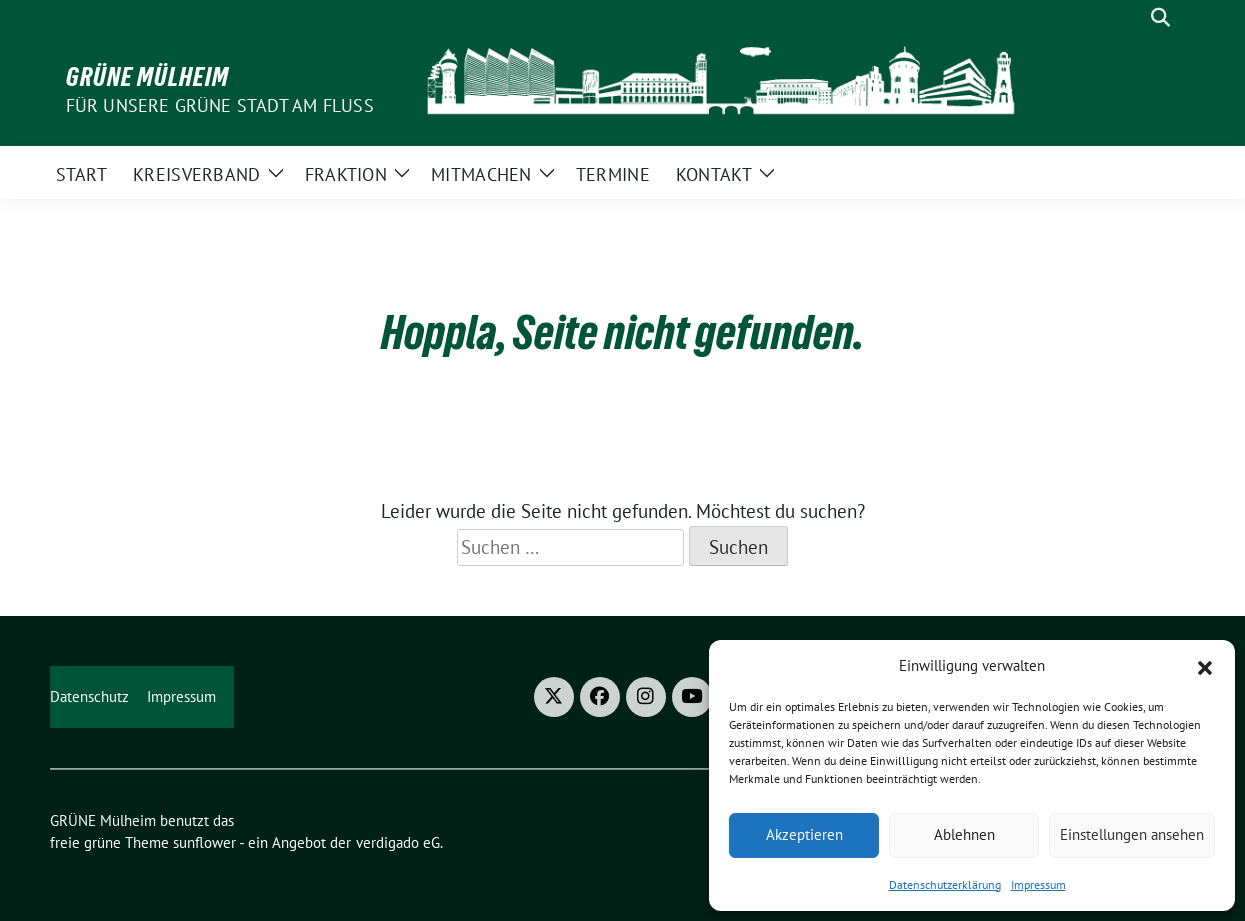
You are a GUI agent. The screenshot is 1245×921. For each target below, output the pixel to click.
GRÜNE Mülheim (147, 77)
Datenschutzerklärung (945, 884)
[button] (1205, 666)
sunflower (204, 842)
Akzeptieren (804, 834)
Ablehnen (964, 834)
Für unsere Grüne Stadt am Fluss (220, 105)
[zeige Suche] (1160, 17)
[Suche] (1132, 17)
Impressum (1038, 884)
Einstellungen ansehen (1132, 834)
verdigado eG (398, 842)
